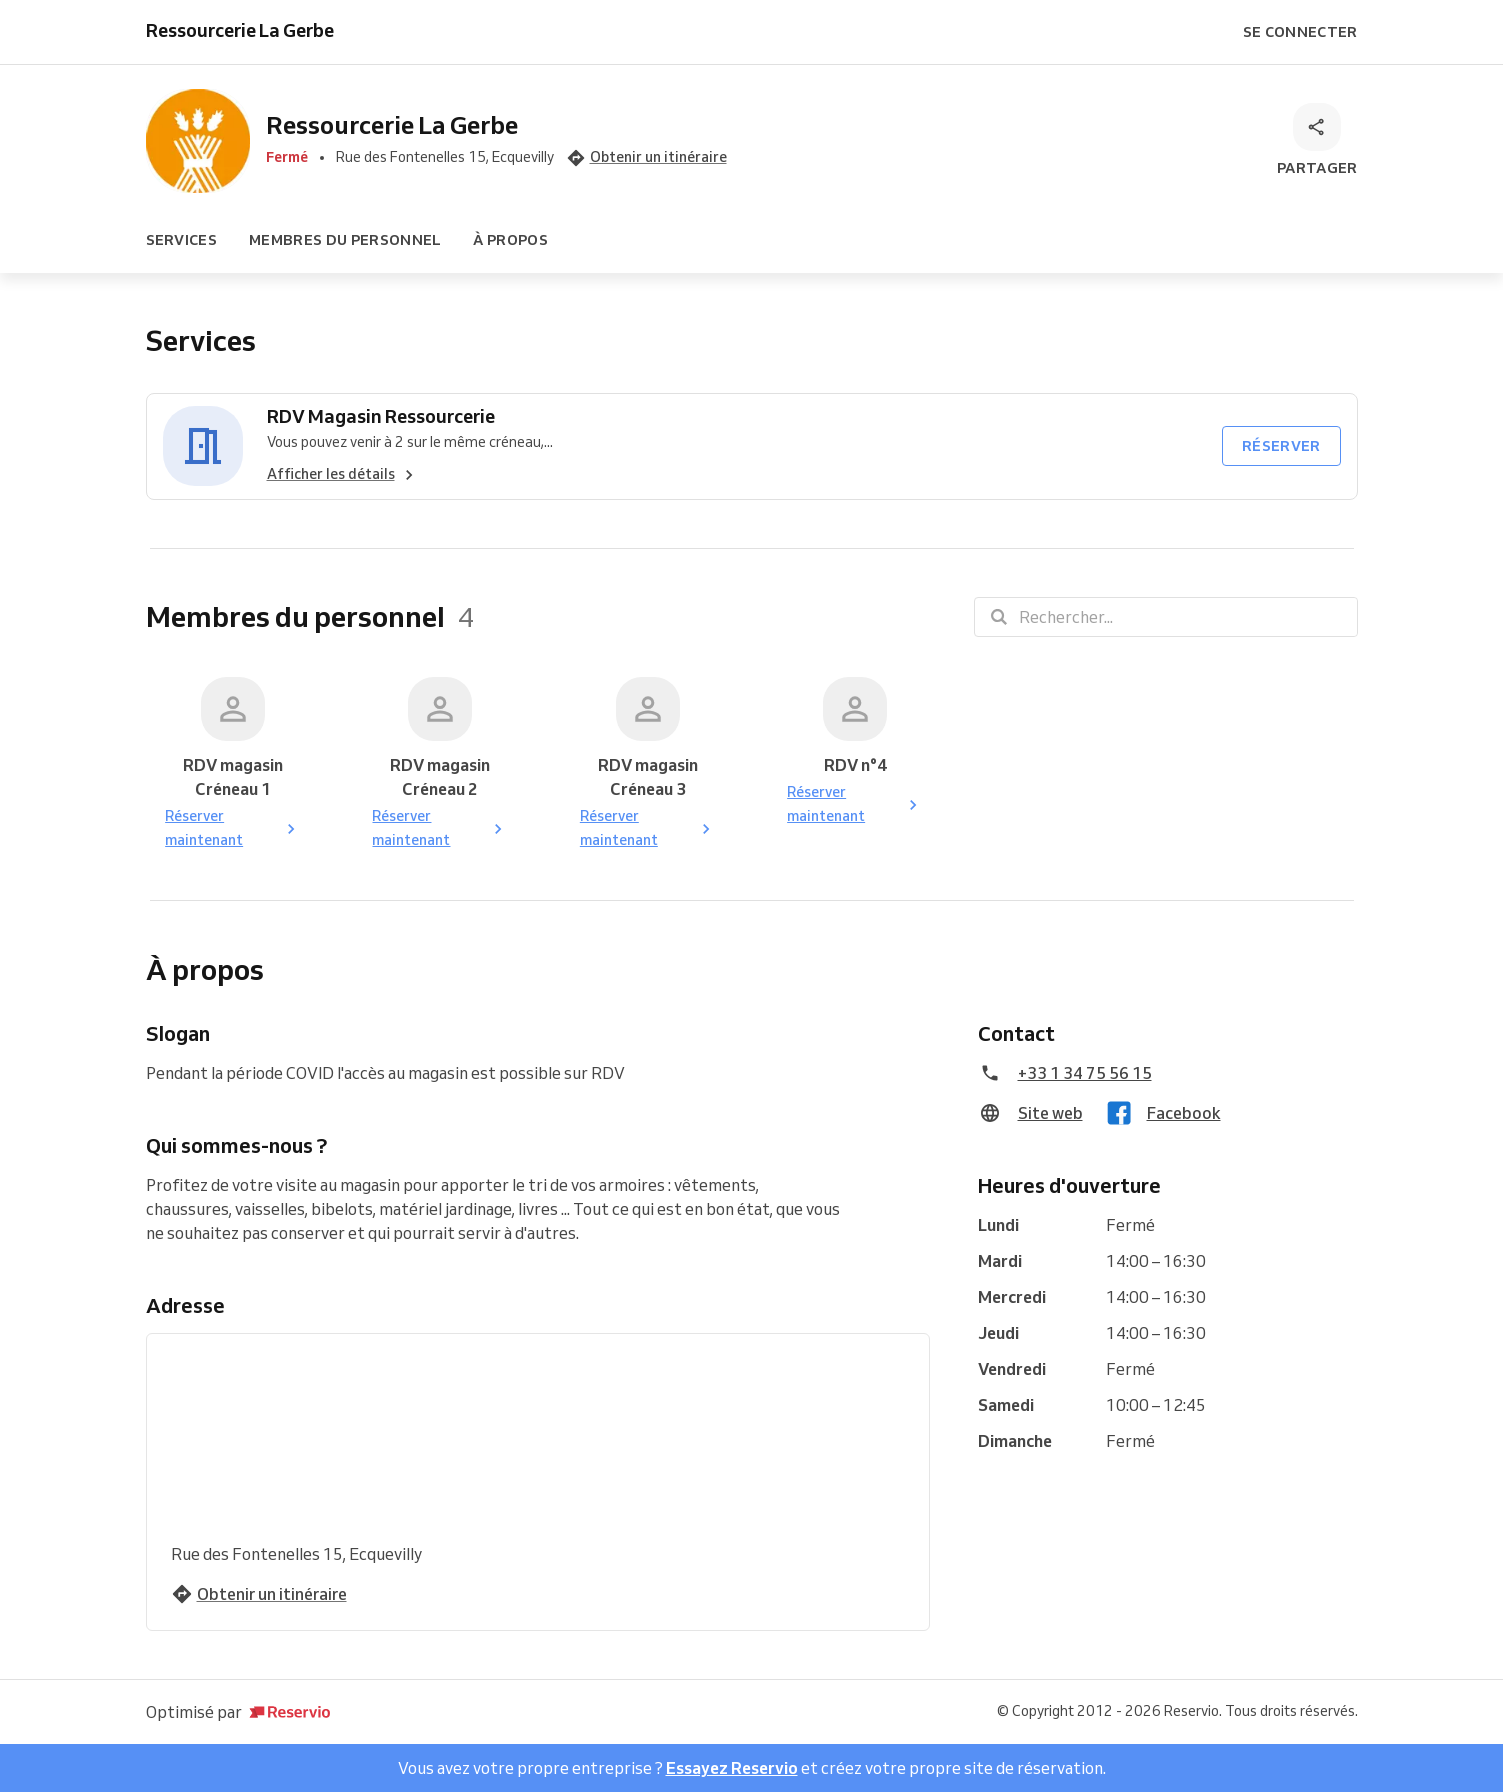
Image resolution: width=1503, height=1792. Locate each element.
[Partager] (1317, 141)
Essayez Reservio (732, 1768)
